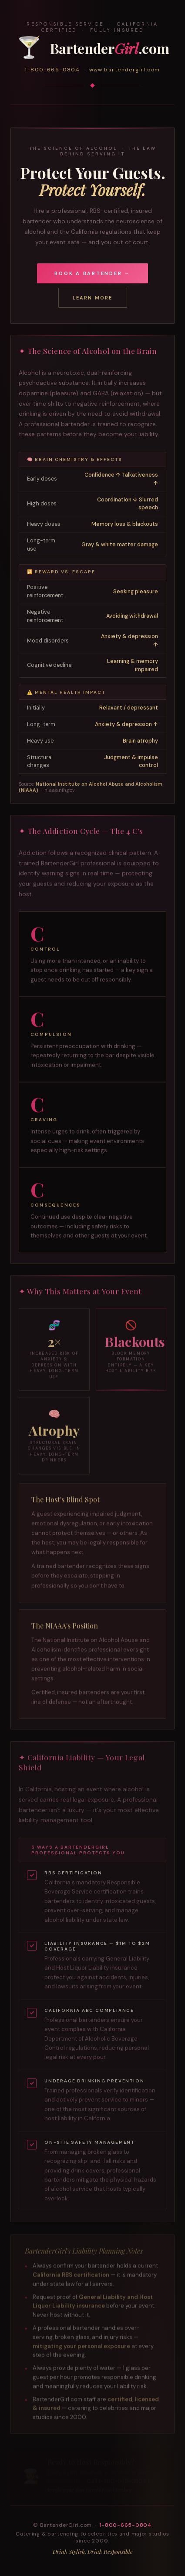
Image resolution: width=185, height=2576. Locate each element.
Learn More (93, 298)
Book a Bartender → (92, 273)
